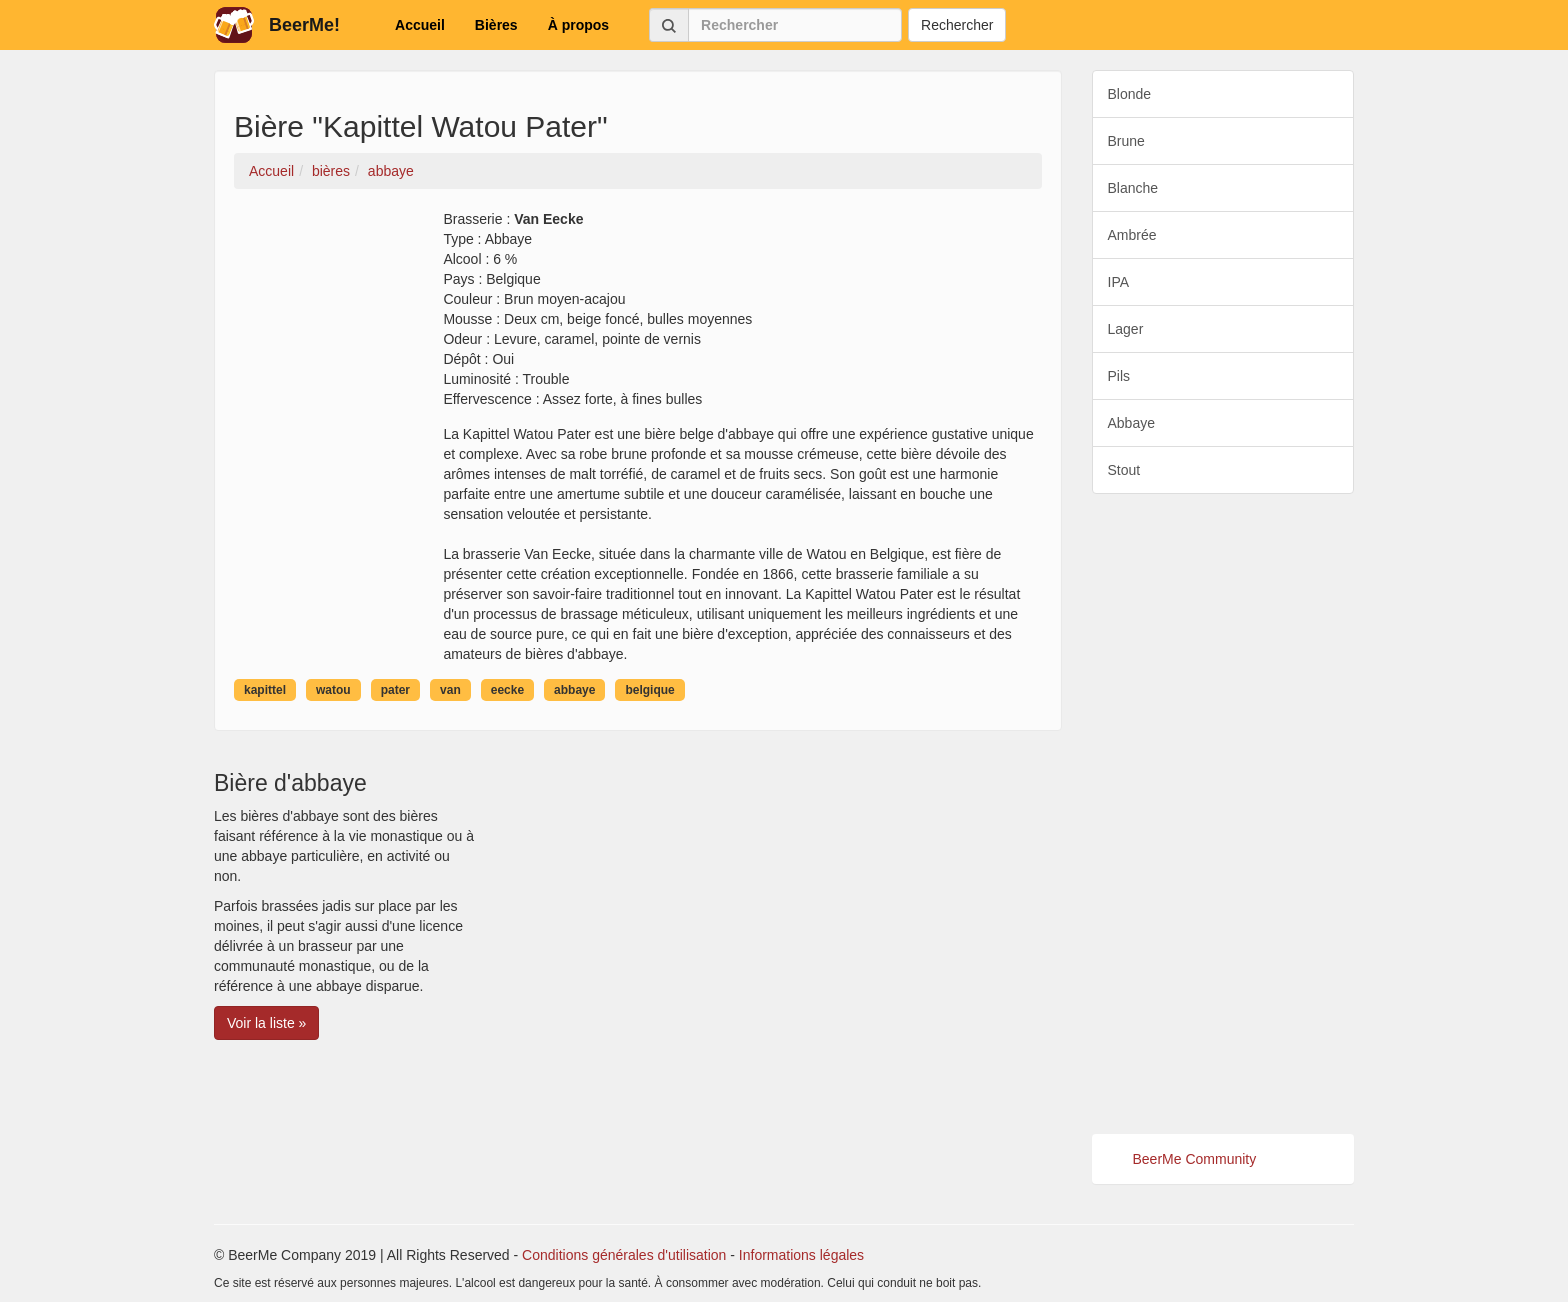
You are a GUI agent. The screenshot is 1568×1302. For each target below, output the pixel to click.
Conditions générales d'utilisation (624, 1255)
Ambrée (1132, 235)
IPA (1119, 282)
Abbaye (1131, 423)
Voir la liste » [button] (266, 1023)
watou (333, 690)
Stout (1124, 470)
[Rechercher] (795, 25)
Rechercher (957, 25)
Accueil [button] (420, 25)
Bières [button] (496, 25)
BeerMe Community (1195, 1159)
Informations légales (801, 1255)
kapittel (265, 690)
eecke (507, 690)
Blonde (1130, 94)
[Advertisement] (1223, 814)
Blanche (1133, 188)
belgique (649, 690)
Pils (1119, 376)
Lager (1126, 329)
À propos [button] (578, 25)
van (450, 690)
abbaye (574, 690)
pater (395, 690)
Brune (1126, 141)
